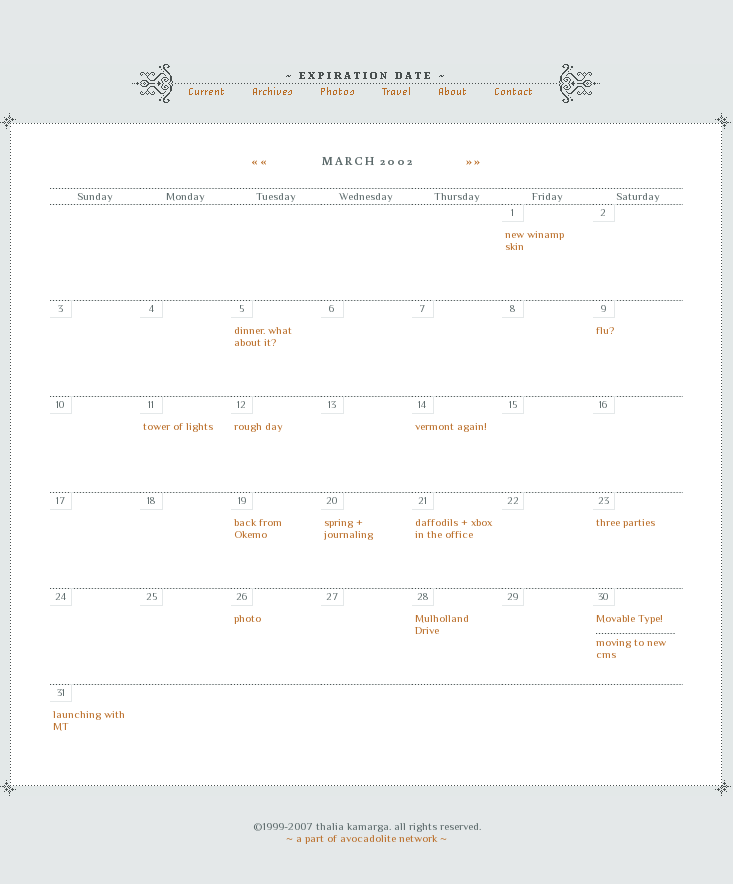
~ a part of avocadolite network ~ (366, 838)
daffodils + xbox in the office (453, 528)
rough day (258, 426)
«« (262, 160)
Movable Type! (629, 618)
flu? (605, 330)
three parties (625, 522)
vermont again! (451, 426)
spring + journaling (348, 528)
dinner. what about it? (263, 336)
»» (472, 160)
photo (247, 618)
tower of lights (178, 426)
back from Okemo (258, 528)
